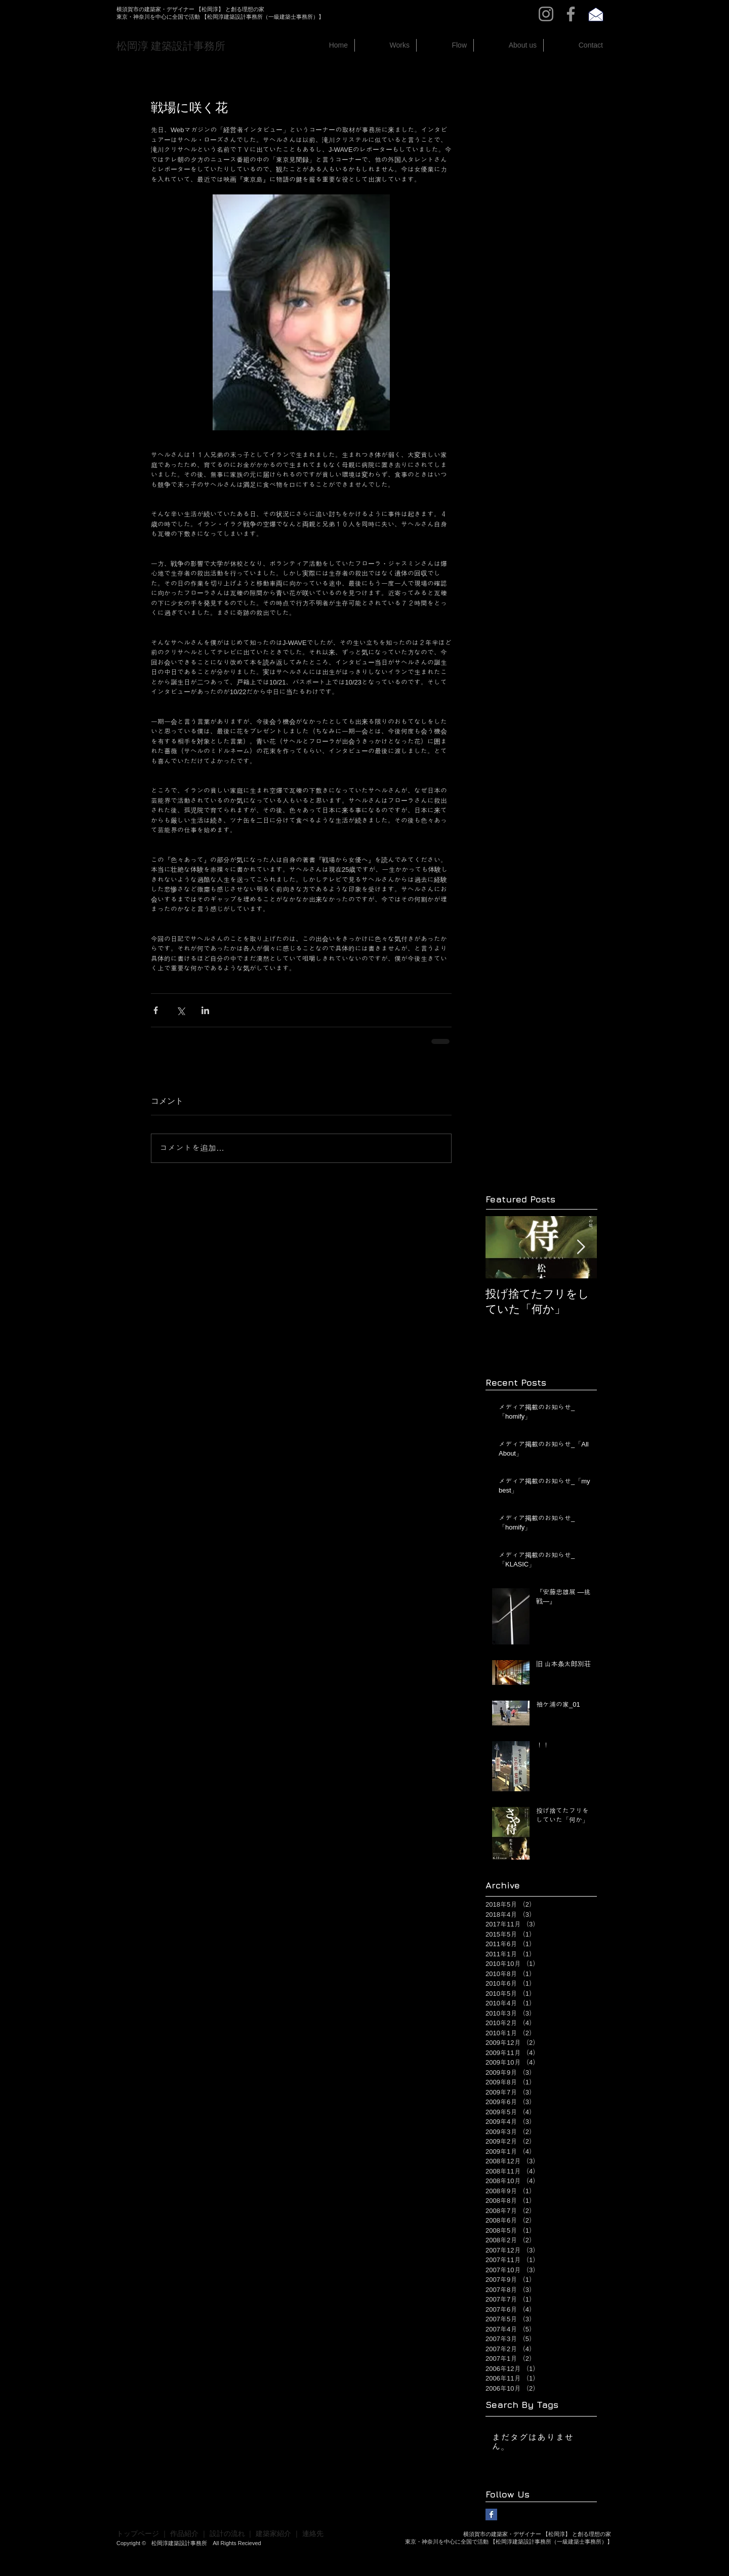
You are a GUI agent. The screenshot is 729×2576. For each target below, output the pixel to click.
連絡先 (312, 2533)
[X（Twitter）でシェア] (180, 1010)
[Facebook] (571, 14)
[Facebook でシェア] (155, 1010)
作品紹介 (184, 2533)
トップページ (137, 2533)
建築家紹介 (273, 2533)
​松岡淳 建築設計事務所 (170, 45)
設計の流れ (227, 2533)
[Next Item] (580, 1248)
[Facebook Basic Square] (491, 2514)
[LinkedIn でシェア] (205, 1010)
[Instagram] (546, 14)
